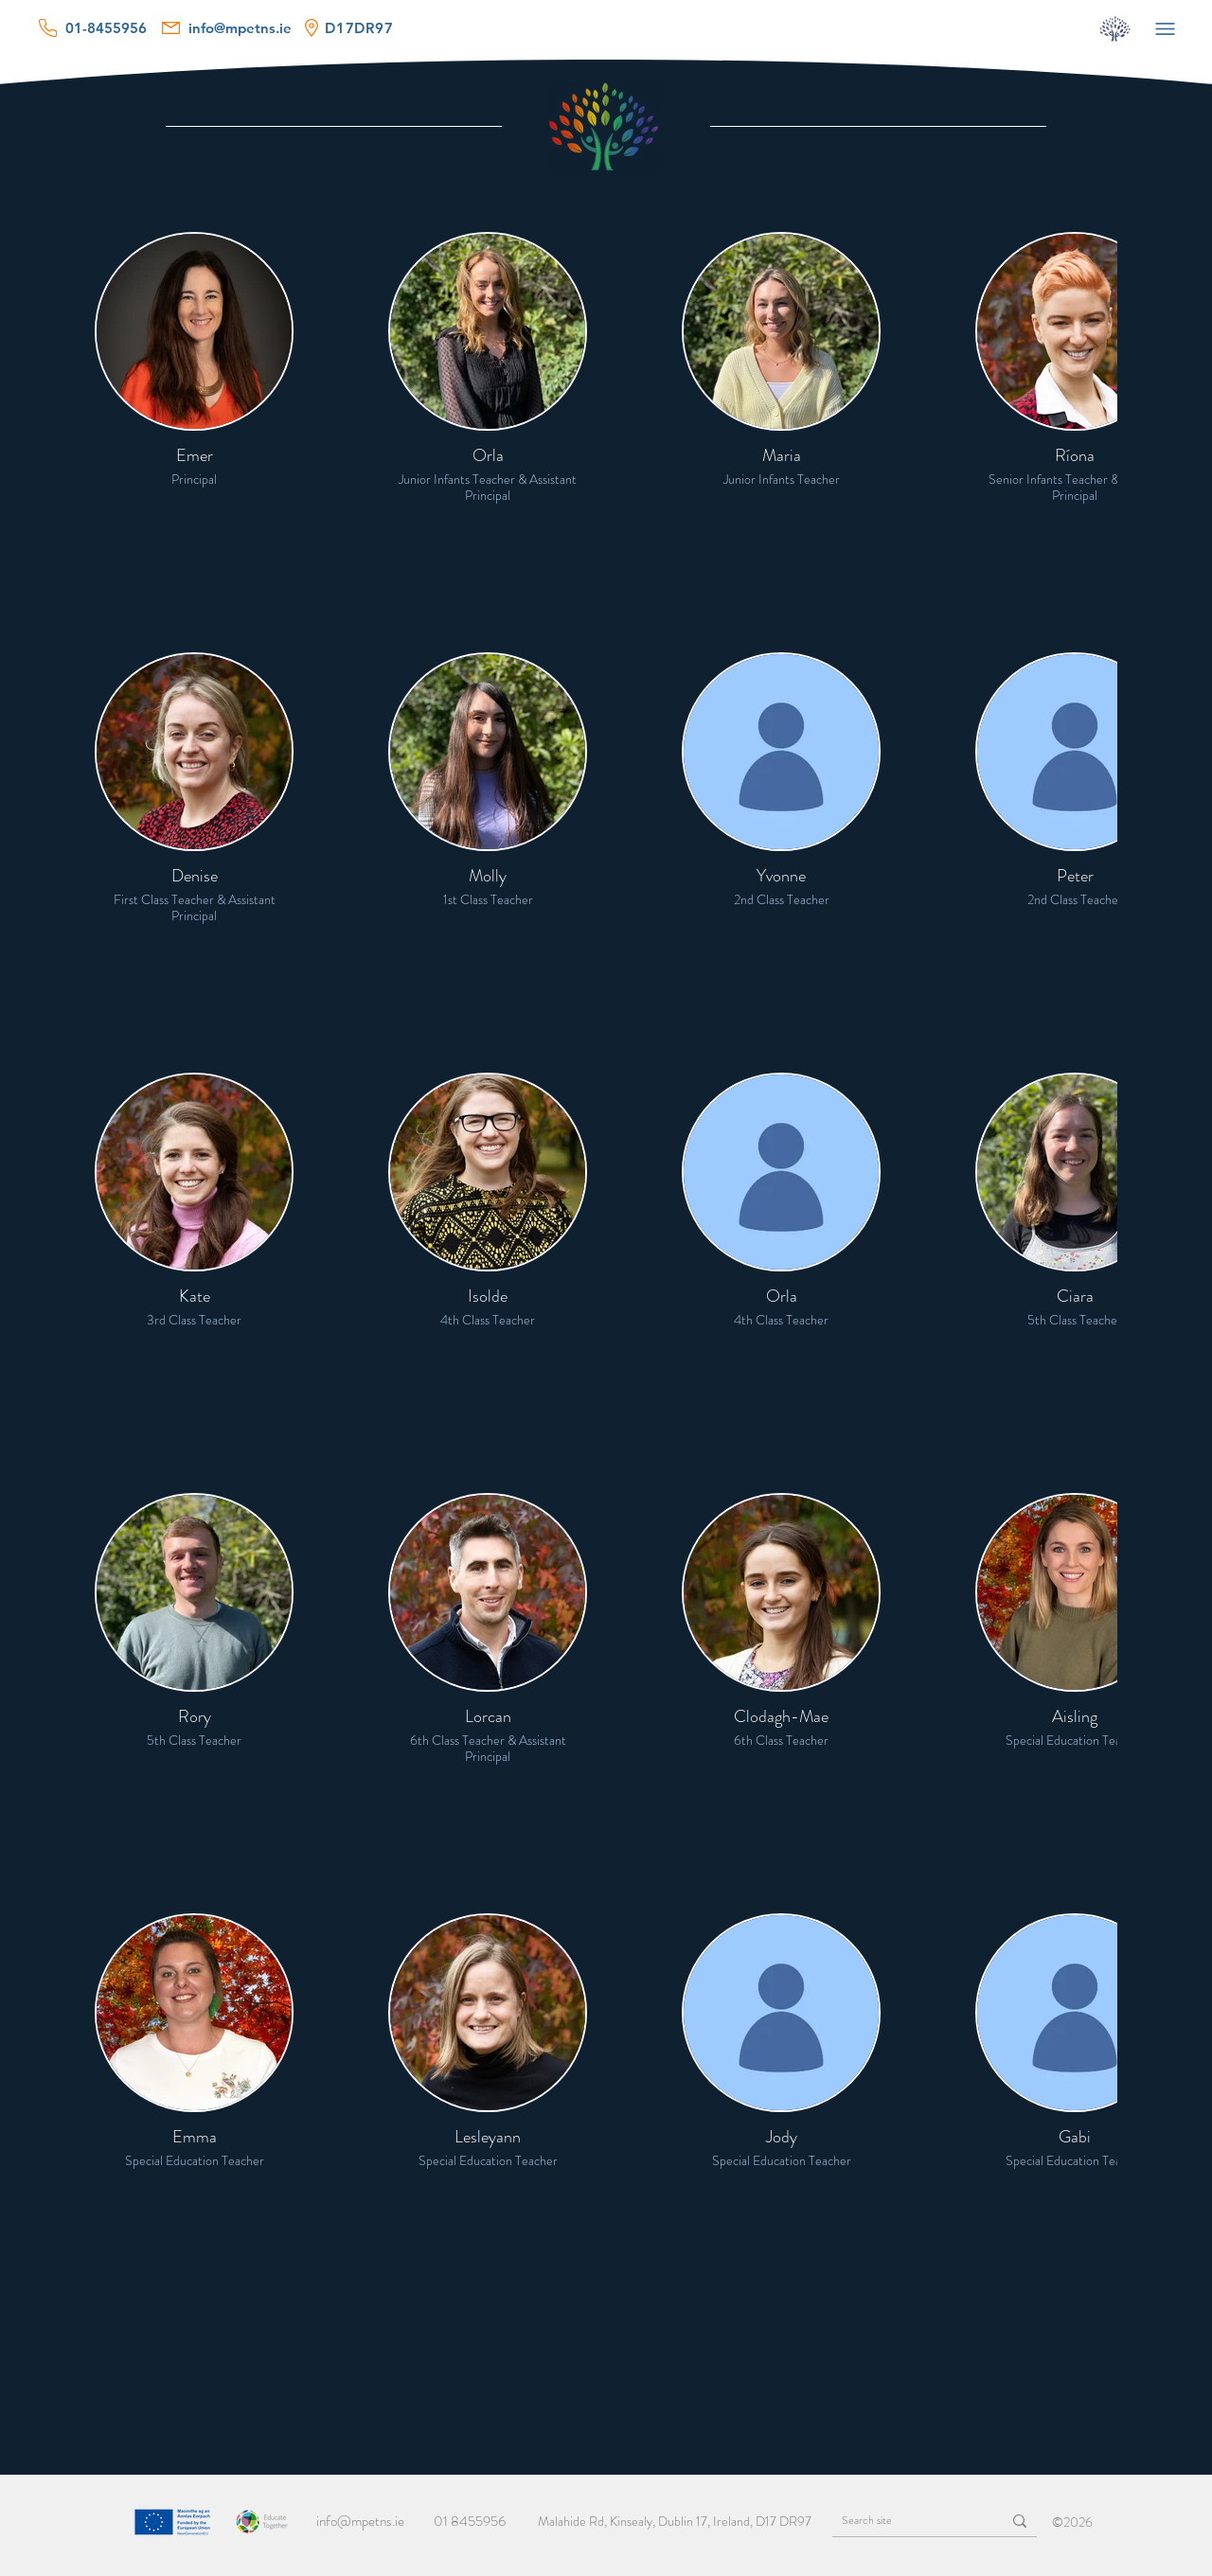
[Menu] (1165, 28)
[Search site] (902, 2520)
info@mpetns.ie (360, 2521)
